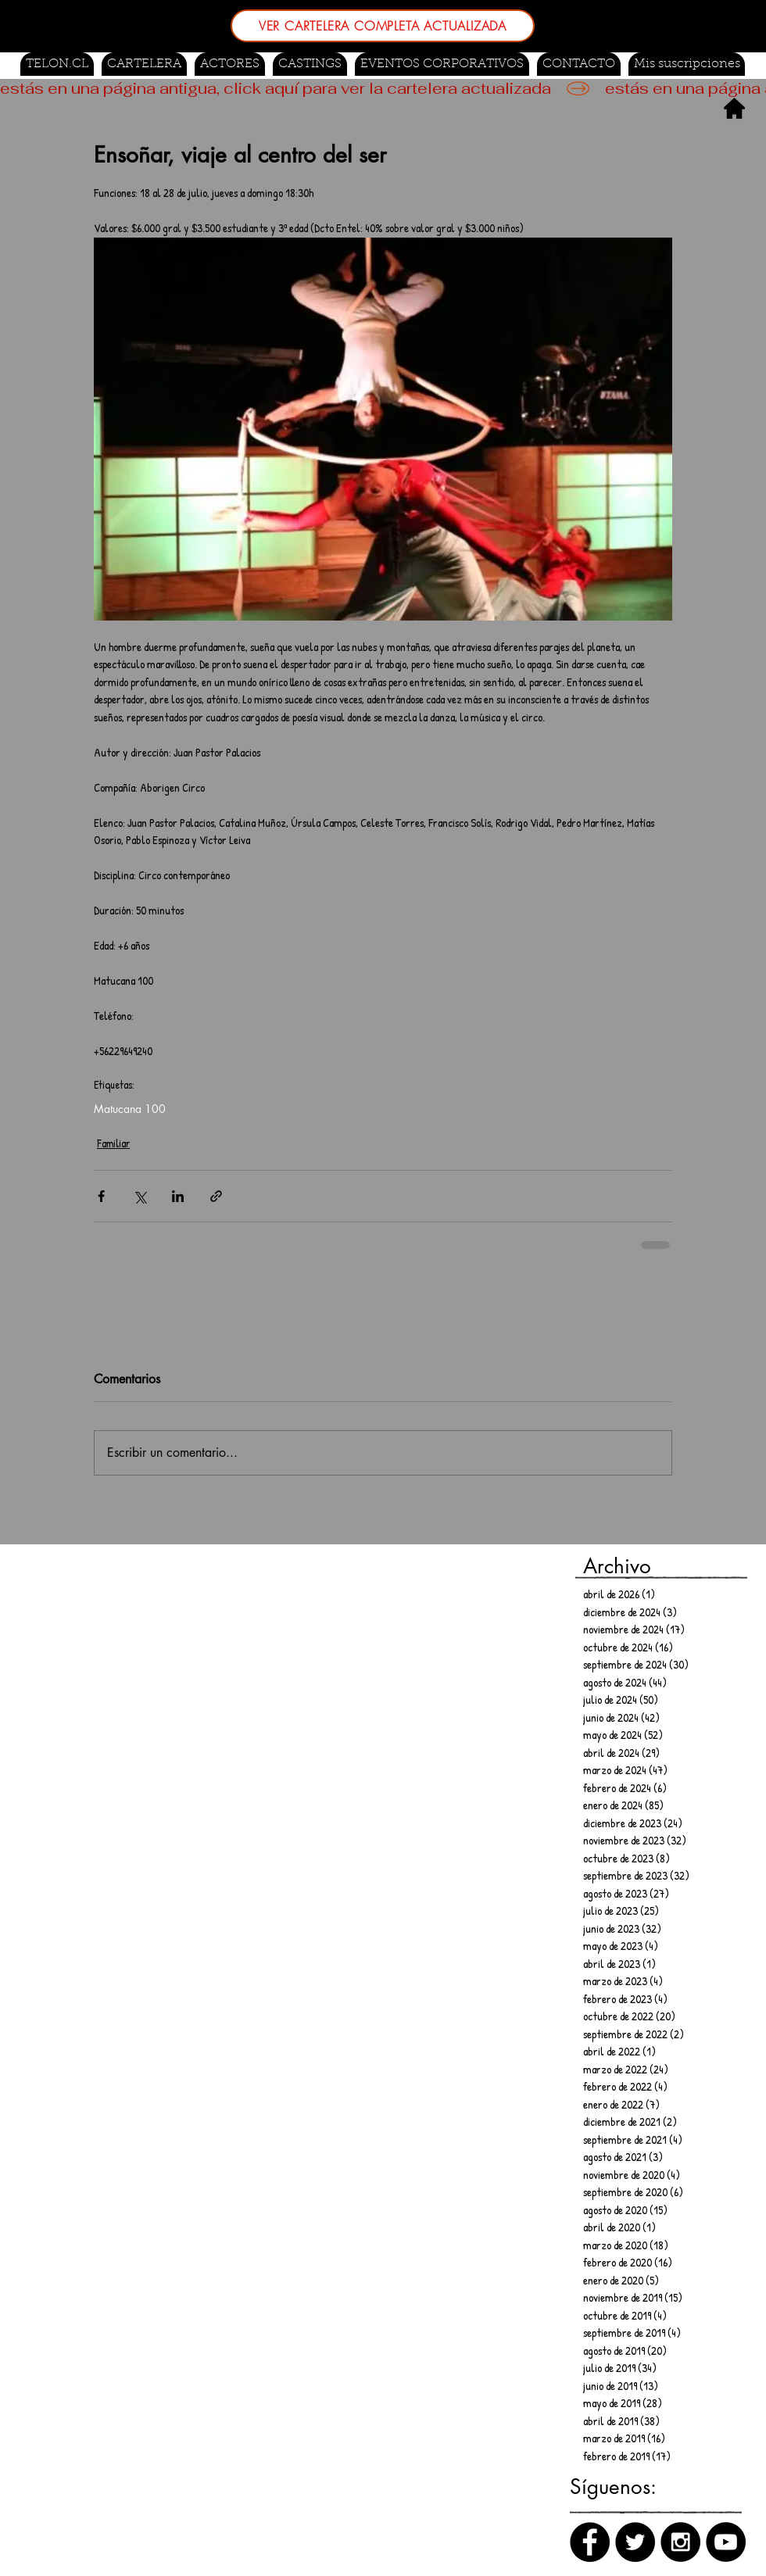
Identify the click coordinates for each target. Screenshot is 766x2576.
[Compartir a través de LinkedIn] (177, 1196)
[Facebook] (590, 2542)
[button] (310, 64)
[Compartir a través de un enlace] (216, 1196)
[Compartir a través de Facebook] (101, 1196)
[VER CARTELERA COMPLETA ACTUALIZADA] (383, 25)
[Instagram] (680, 2542)
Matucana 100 (130, 1108)
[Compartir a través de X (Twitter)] (139, 1196)
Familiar (113, 1143)
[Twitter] (635, 2542)
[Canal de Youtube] (726, 2542)
